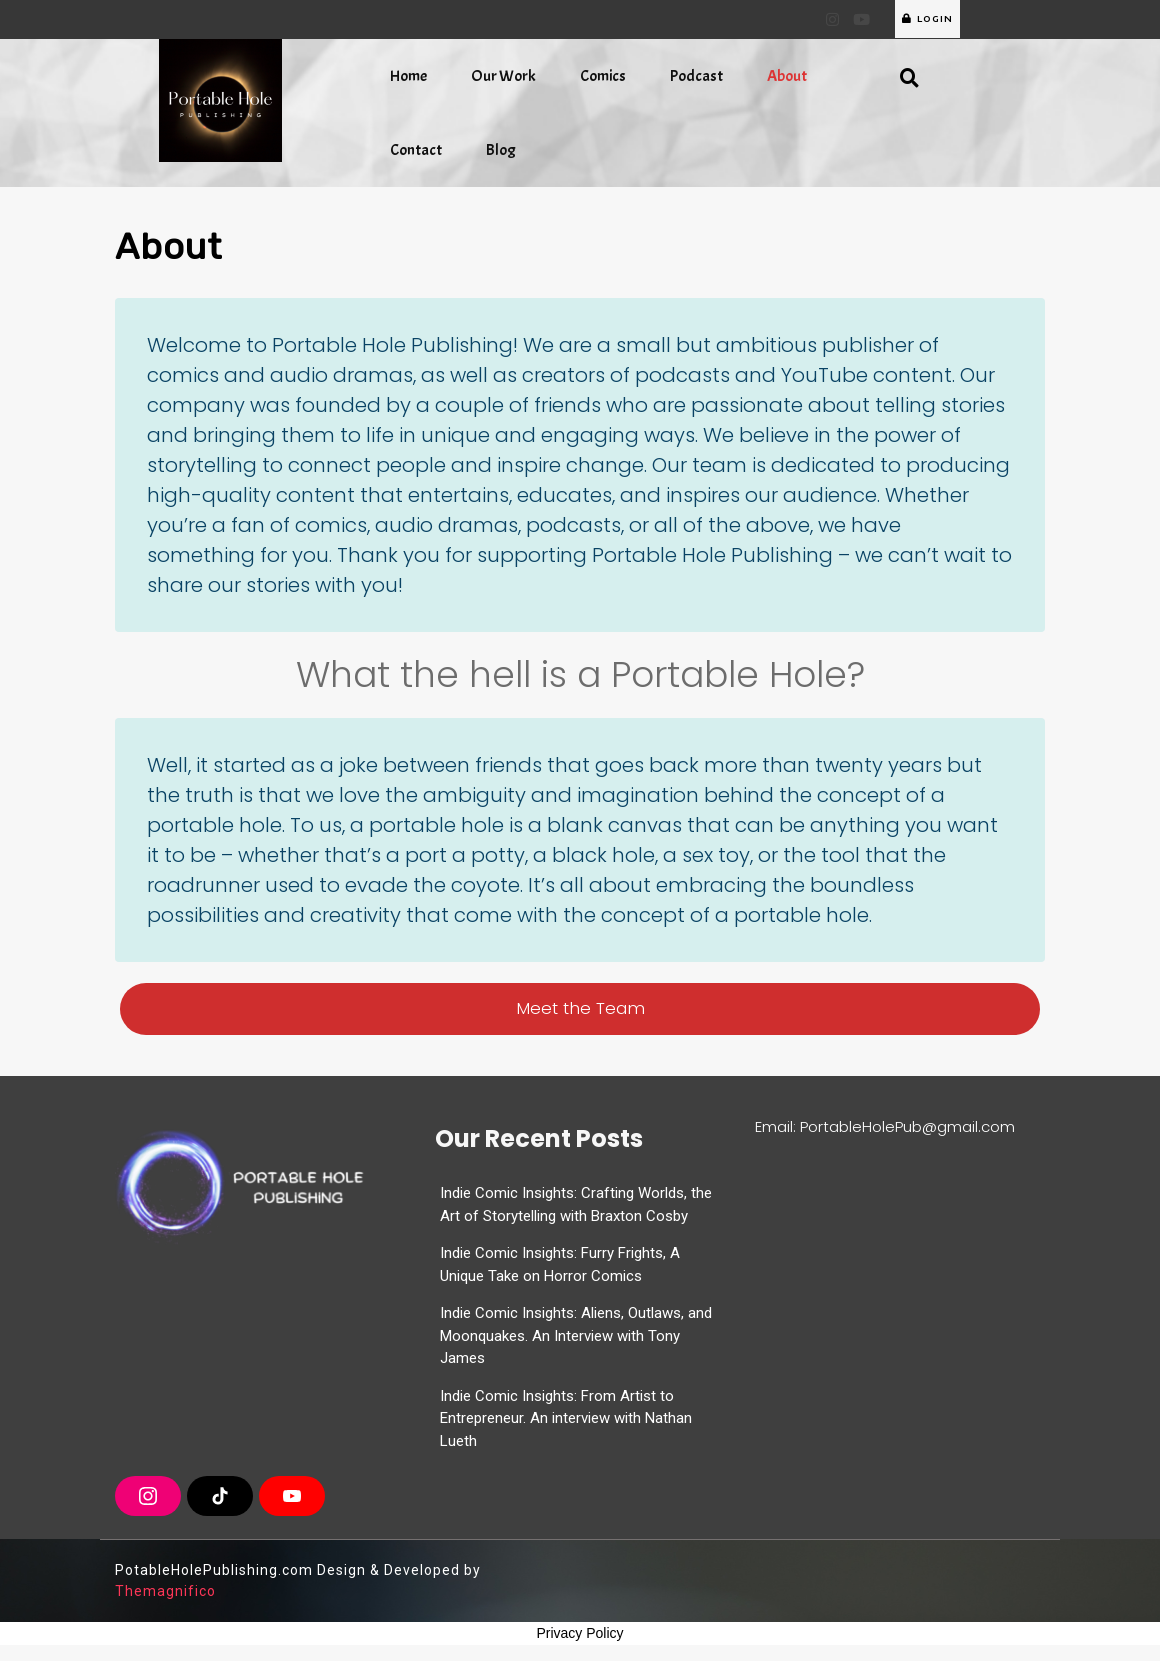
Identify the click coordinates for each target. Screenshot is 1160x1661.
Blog (501, 150)
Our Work (503, 76)
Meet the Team (580, 1008)
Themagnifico (165, 1591)
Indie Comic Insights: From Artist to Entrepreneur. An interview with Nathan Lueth (566, 1418)
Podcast (696, 76)
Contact (416, 150)
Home (408, 76)
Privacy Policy (579, 1633)
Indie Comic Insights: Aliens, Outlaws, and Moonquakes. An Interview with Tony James (576, 1335)
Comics (603, 76)
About (787, 76)
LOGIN (927, 18)
